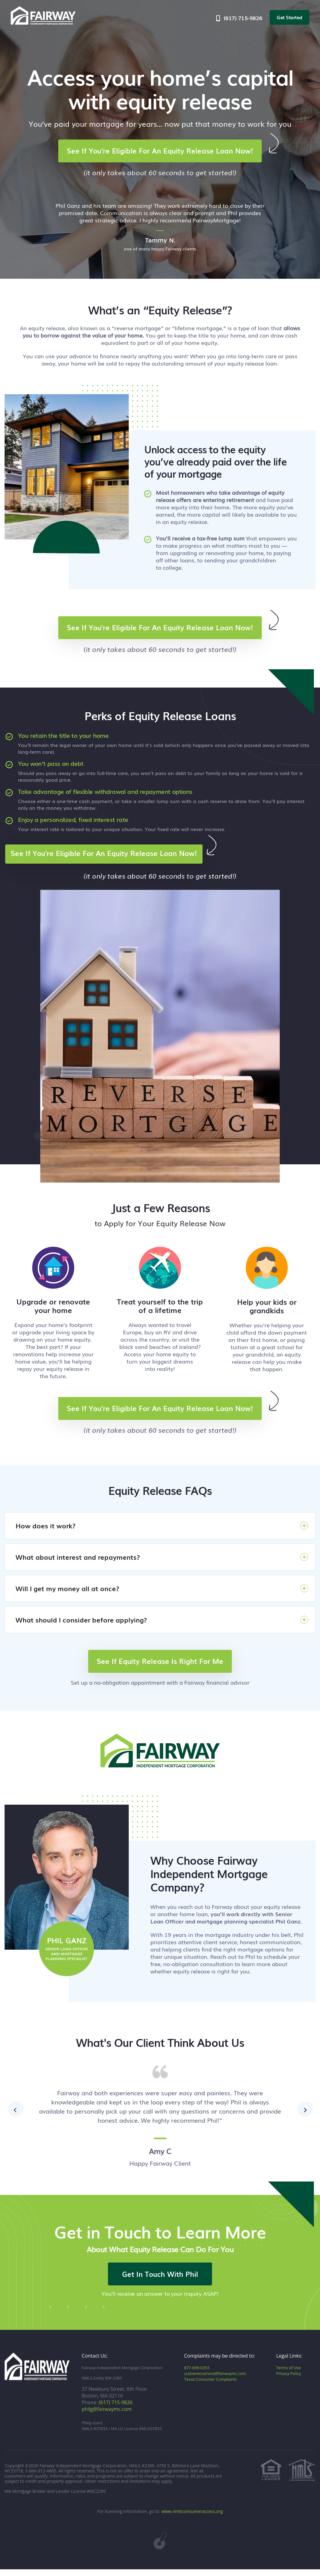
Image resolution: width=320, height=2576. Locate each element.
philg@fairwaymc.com (107, 2415)
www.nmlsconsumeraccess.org (192, 2518)
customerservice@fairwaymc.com (215, 2380)
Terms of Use (288, 2374)
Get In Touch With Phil (160, 2279)
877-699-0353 (196, 2374)
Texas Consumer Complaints (210, 2386)
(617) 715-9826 (238, 17)
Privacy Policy (288, 2380)
